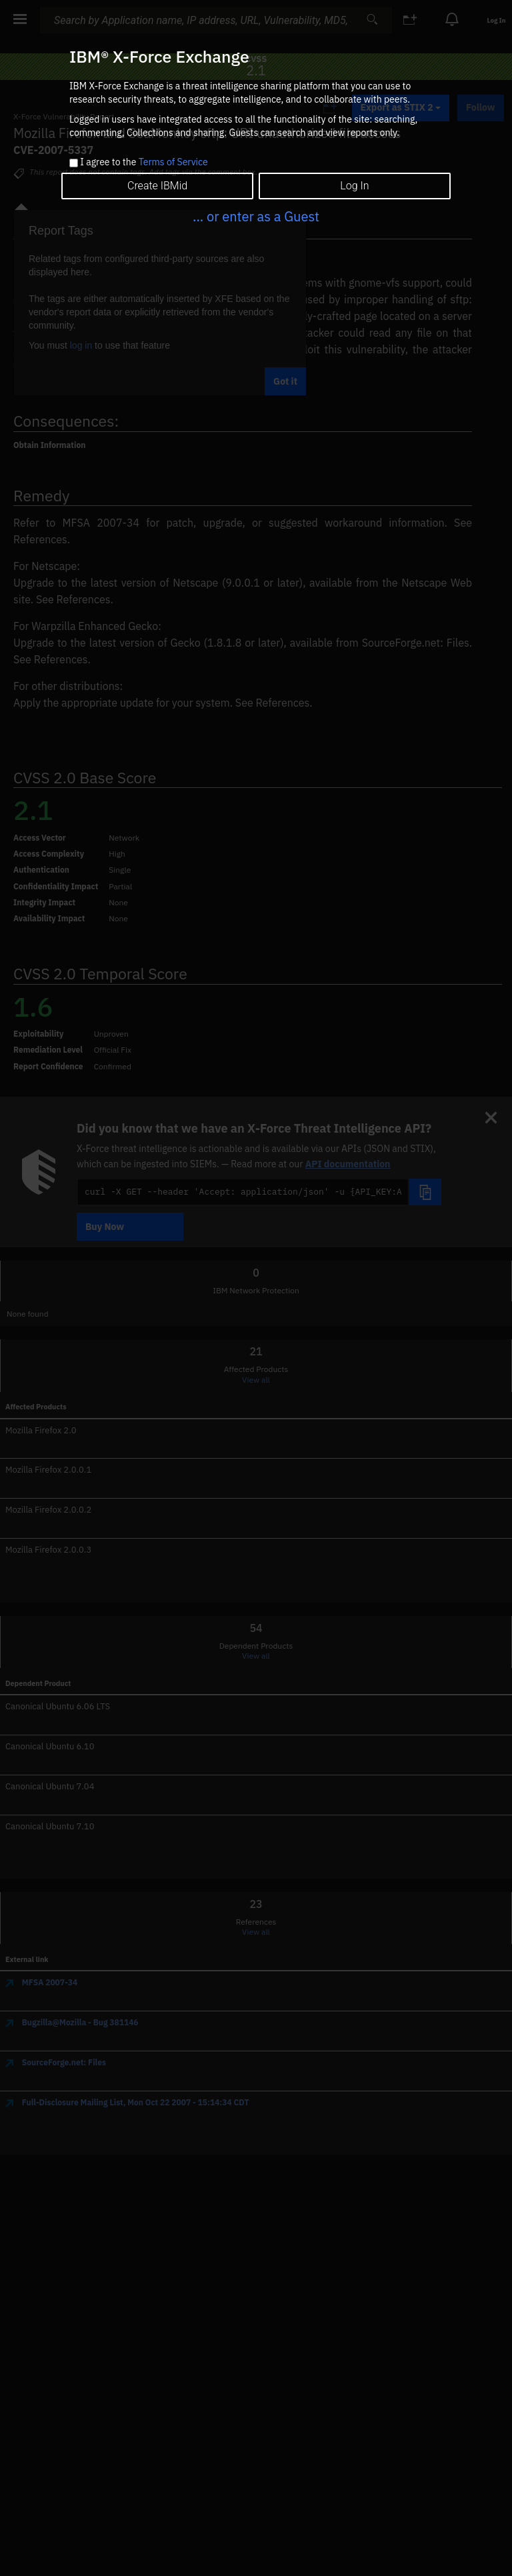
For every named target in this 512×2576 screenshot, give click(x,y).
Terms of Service (173, 162)
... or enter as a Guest (256, 216)
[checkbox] (73, 163)
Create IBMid (157, 185)
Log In (354, 185)
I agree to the (143, 162)
